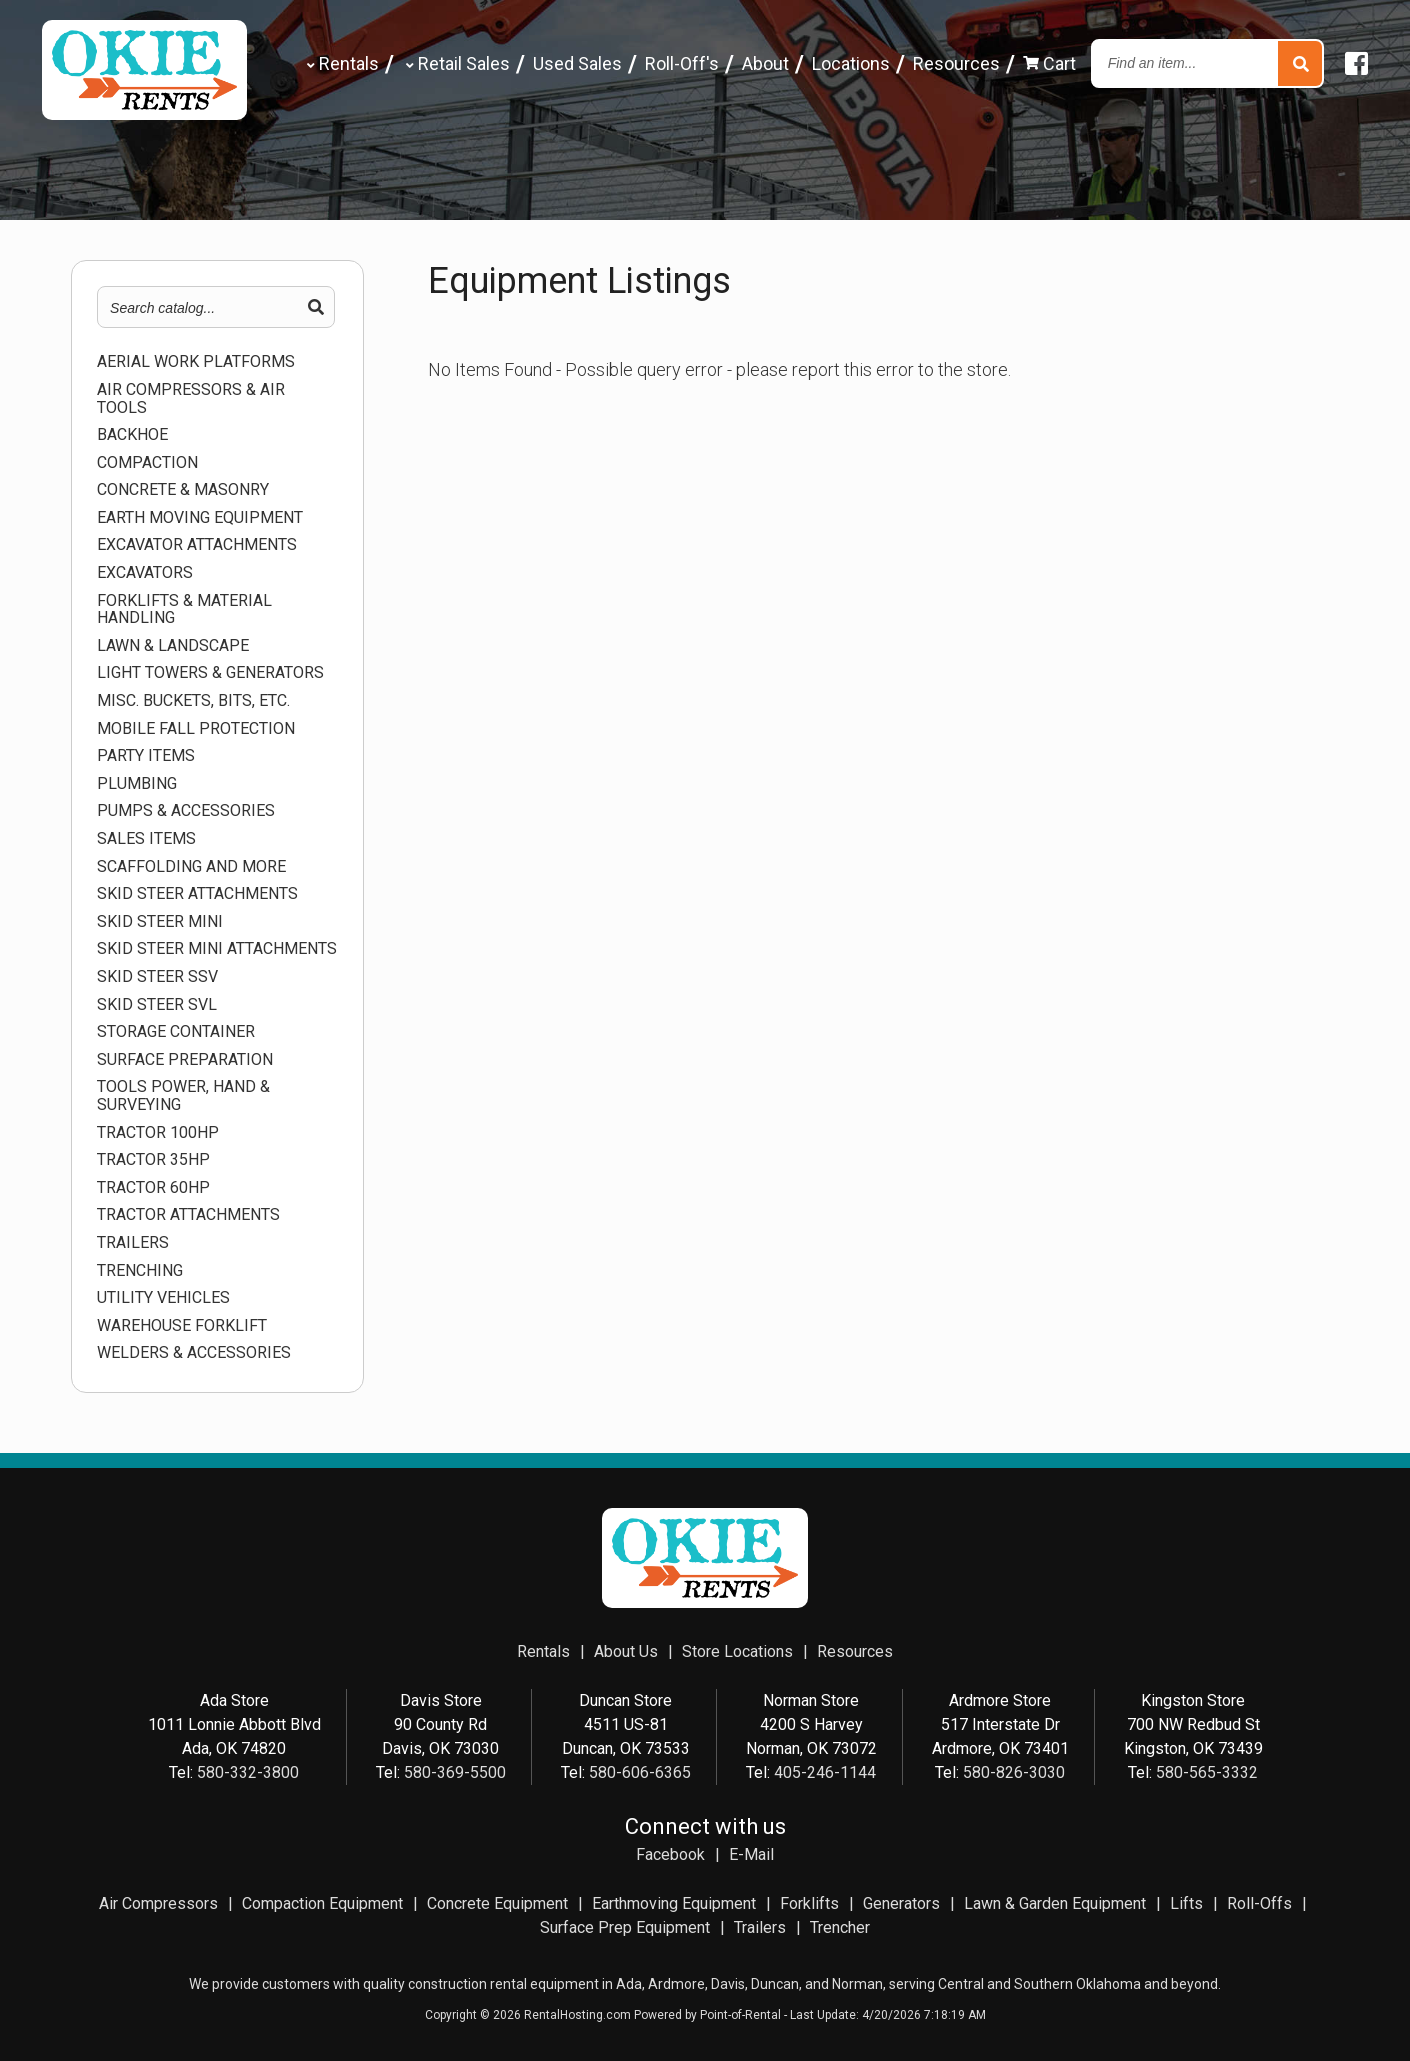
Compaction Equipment (322, 1903)
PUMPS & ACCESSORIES (186, 811)
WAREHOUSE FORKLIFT (182, 1326)
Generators (901, 1903)
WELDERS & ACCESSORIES (194, 1353)
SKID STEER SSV (157, 977)
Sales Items (146, 839)
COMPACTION (147, 463)
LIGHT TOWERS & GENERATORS (210, 673)
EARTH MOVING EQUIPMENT (200, 518)
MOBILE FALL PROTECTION (196, 729)
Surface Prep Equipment (625, 1927)
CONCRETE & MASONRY (183, 490)
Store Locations (737, 1651)
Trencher (840, 1927)
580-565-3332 (1207, 1772)
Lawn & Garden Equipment (1055, 1903)
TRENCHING (140, 1271)
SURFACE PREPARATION (185, 1060)
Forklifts (809, 1903)
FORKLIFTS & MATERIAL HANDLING (184, 609)
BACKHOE (132, 435)
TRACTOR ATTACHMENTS (188, 1215)
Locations (851, 63)
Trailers (760, 1927)
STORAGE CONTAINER (176, 1032)
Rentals (341, 63)
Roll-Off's (682, 63)
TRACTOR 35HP (153, 1160)
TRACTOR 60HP (153, 1188)
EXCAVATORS (145, 573)
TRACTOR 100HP (158, 1133)
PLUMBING (137, 784)
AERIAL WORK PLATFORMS (196, 362)
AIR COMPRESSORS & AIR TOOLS (191, 398)
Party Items (146, 756)
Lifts (1186, 1903)
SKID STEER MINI (160, 922)
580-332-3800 (248, 1772)
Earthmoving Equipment (674, 1903)
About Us (626, 1651)
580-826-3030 (1014, 1772)
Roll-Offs (1259, 1903)
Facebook (670, 1854)
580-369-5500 (455, 1772)
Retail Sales (456, 63)
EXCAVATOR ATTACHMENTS (197, 545)
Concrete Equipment (497, 1903)
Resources (956, 63)
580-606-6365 (640, 1772)
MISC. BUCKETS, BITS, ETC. (193, 701)
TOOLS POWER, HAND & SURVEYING (183, 1095)
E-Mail (751, 1854)
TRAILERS (133, 1243)
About (765, 63)
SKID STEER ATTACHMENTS (197, 894)
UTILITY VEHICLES (163, 1298)
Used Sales (577, 63)
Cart (1049, 63)
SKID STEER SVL (157, 1005)
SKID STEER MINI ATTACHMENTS (217, 949)
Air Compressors (158, 1903)
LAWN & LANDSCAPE (173, 646)
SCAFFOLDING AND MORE (191, 867)
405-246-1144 (825, 1772)
